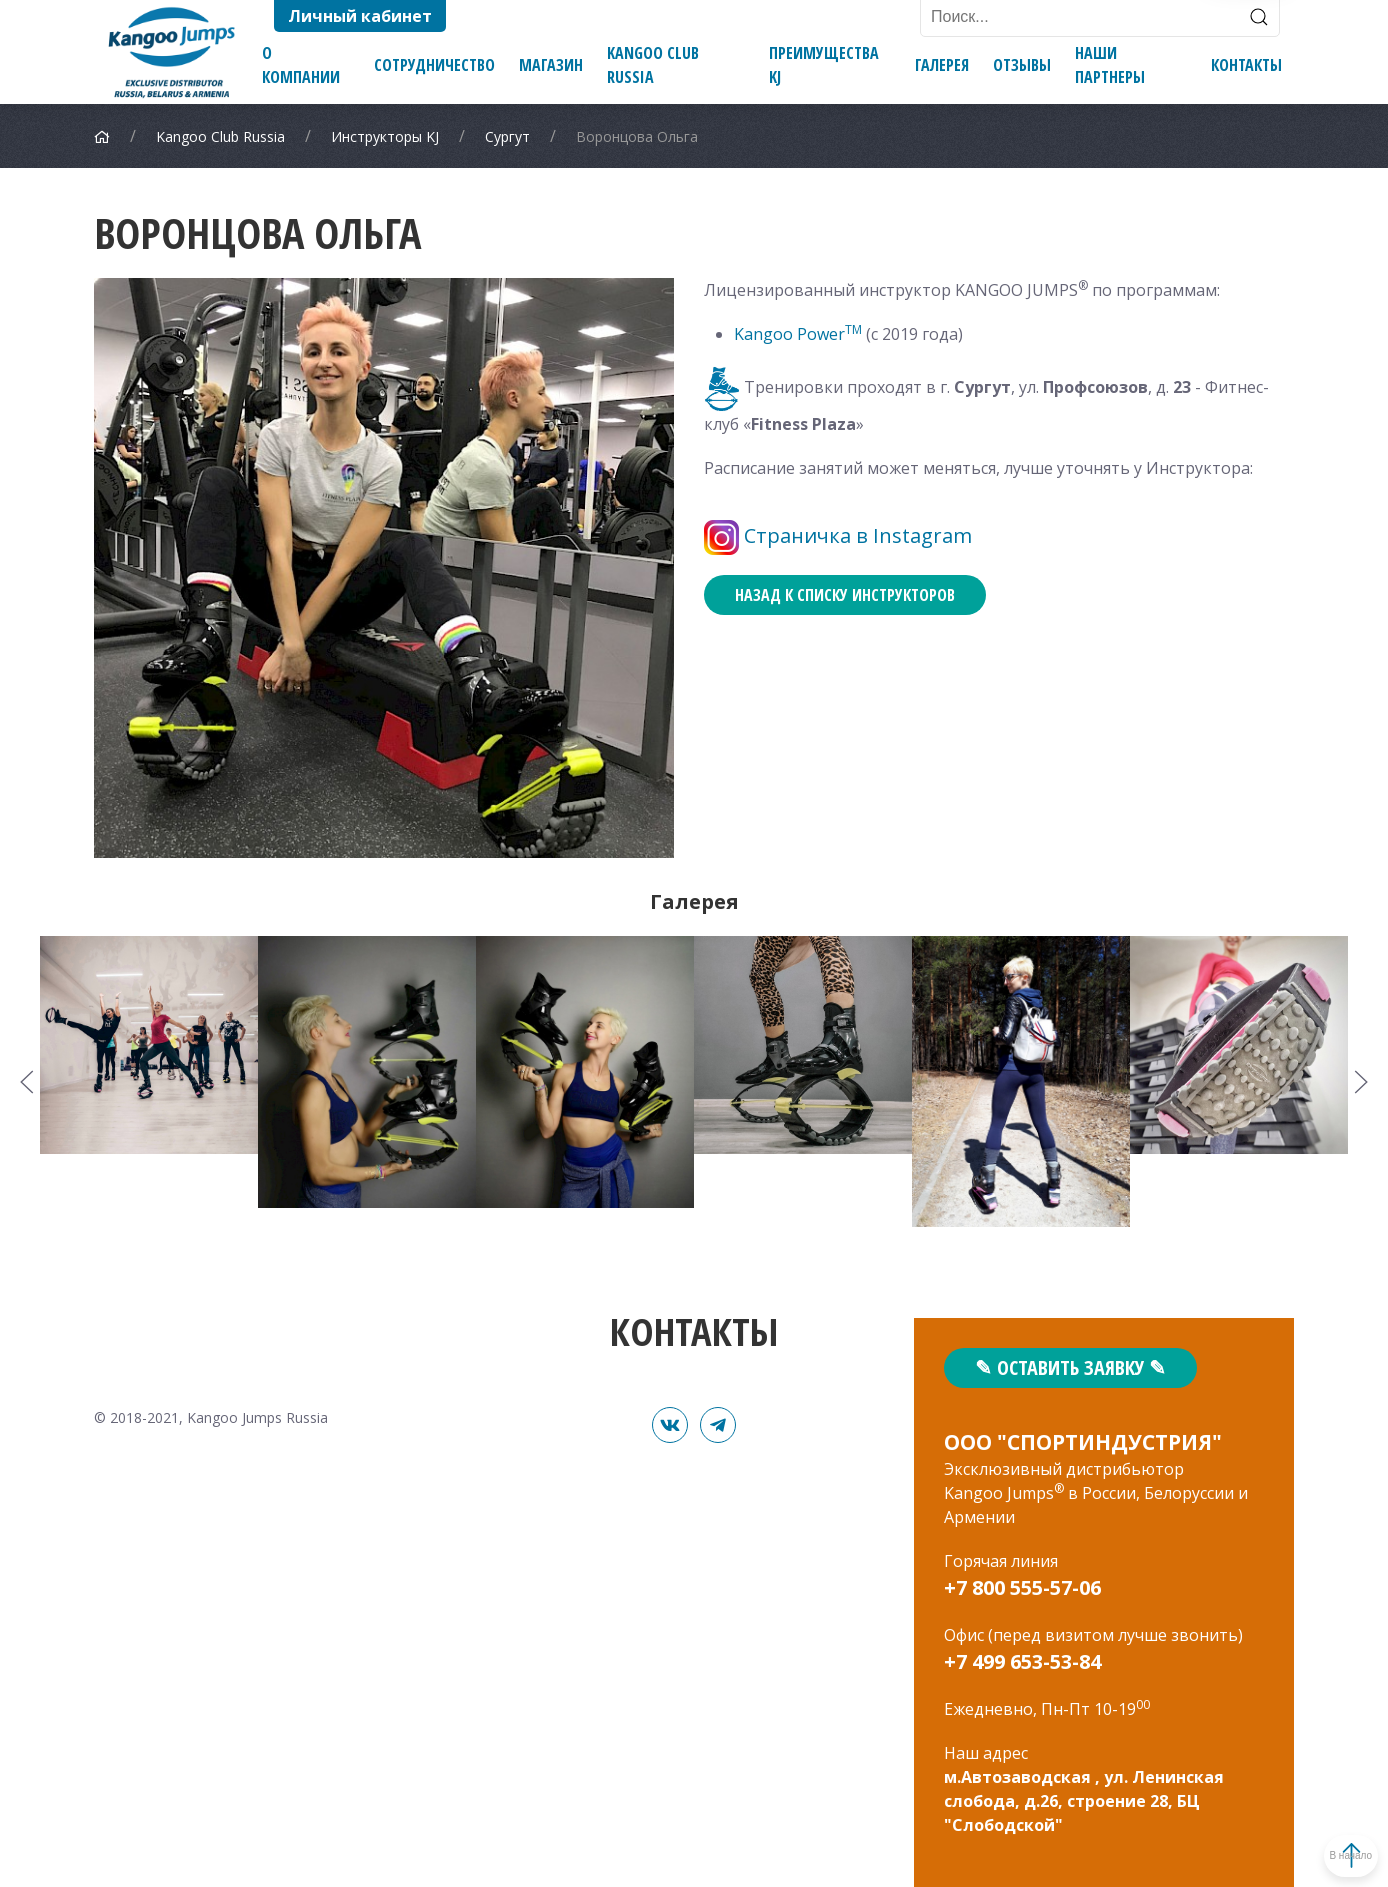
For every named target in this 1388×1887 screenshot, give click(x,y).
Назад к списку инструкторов (845, 595)
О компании (301, 65)
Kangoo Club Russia (653, 65)
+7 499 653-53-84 (1022, 1661)
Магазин (551, 65)
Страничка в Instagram (858, 535)
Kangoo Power (798, 334)
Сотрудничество (434, 65)
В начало (1309, 1855)
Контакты (1246, 65)
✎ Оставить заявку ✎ (1070, 1367)
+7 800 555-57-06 (1022, 1587)
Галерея (942, 65)
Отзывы (1022, 65)
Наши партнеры (1110, 65)
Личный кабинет (360, 16)
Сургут (507, 136)
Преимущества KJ (824, 65)
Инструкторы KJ (385, 136)
